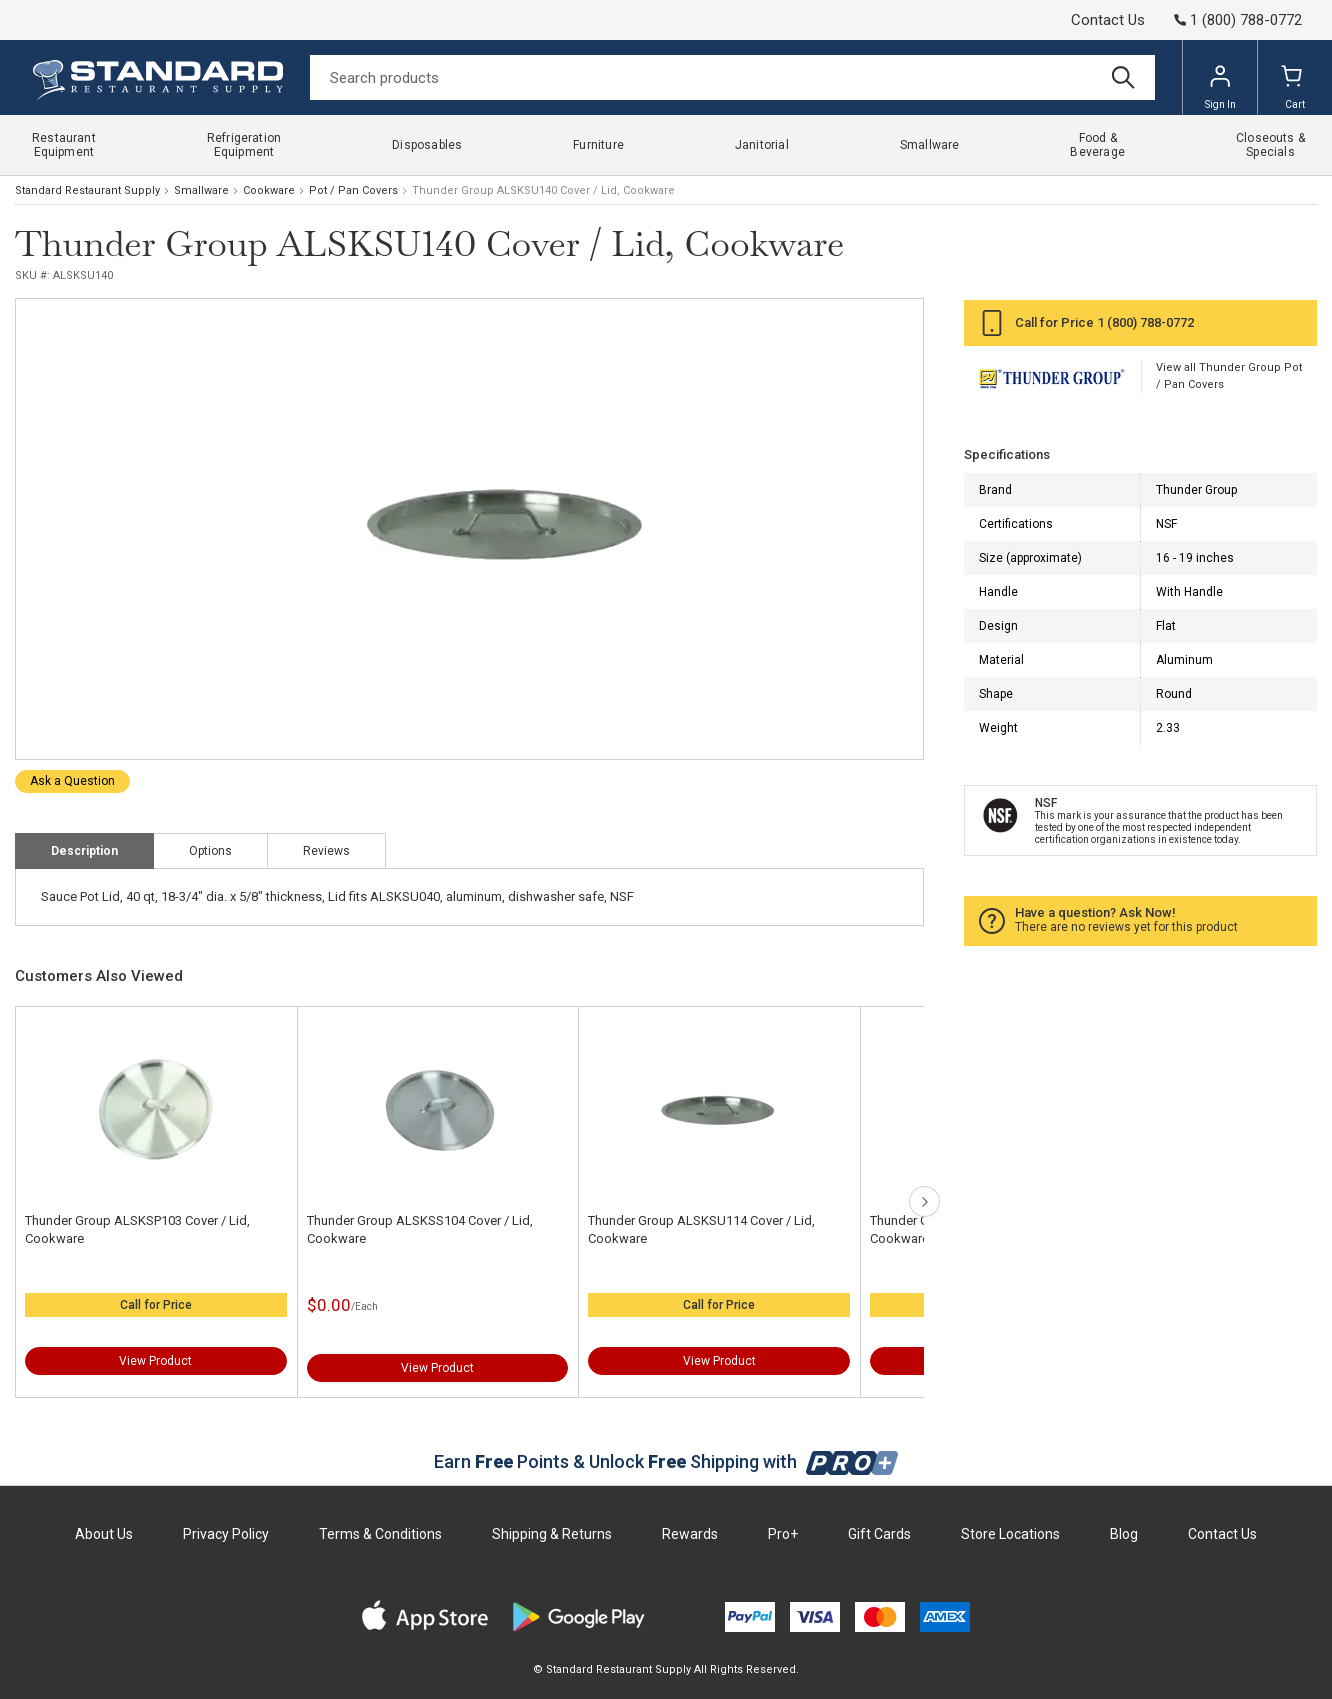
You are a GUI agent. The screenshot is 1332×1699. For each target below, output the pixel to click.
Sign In (1220, 87)
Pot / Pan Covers (353, 190)
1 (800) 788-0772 (1145, 322)
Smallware (201, 190)
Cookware (269, 190)
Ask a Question (72, 781)
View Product (155, 1361)
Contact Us (1108, 20)
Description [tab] (84, 851)
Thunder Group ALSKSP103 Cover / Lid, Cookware (137, 1229)
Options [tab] (210, 851)
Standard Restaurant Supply (87, 190)
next (924, 1201)
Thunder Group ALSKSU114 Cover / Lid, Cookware (701, 1229)
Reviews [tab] (326, 851)
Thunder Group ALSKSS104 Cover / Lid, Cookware (420, 1229)
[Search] (732, 77)
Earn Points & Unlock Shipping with (666, 1461)
